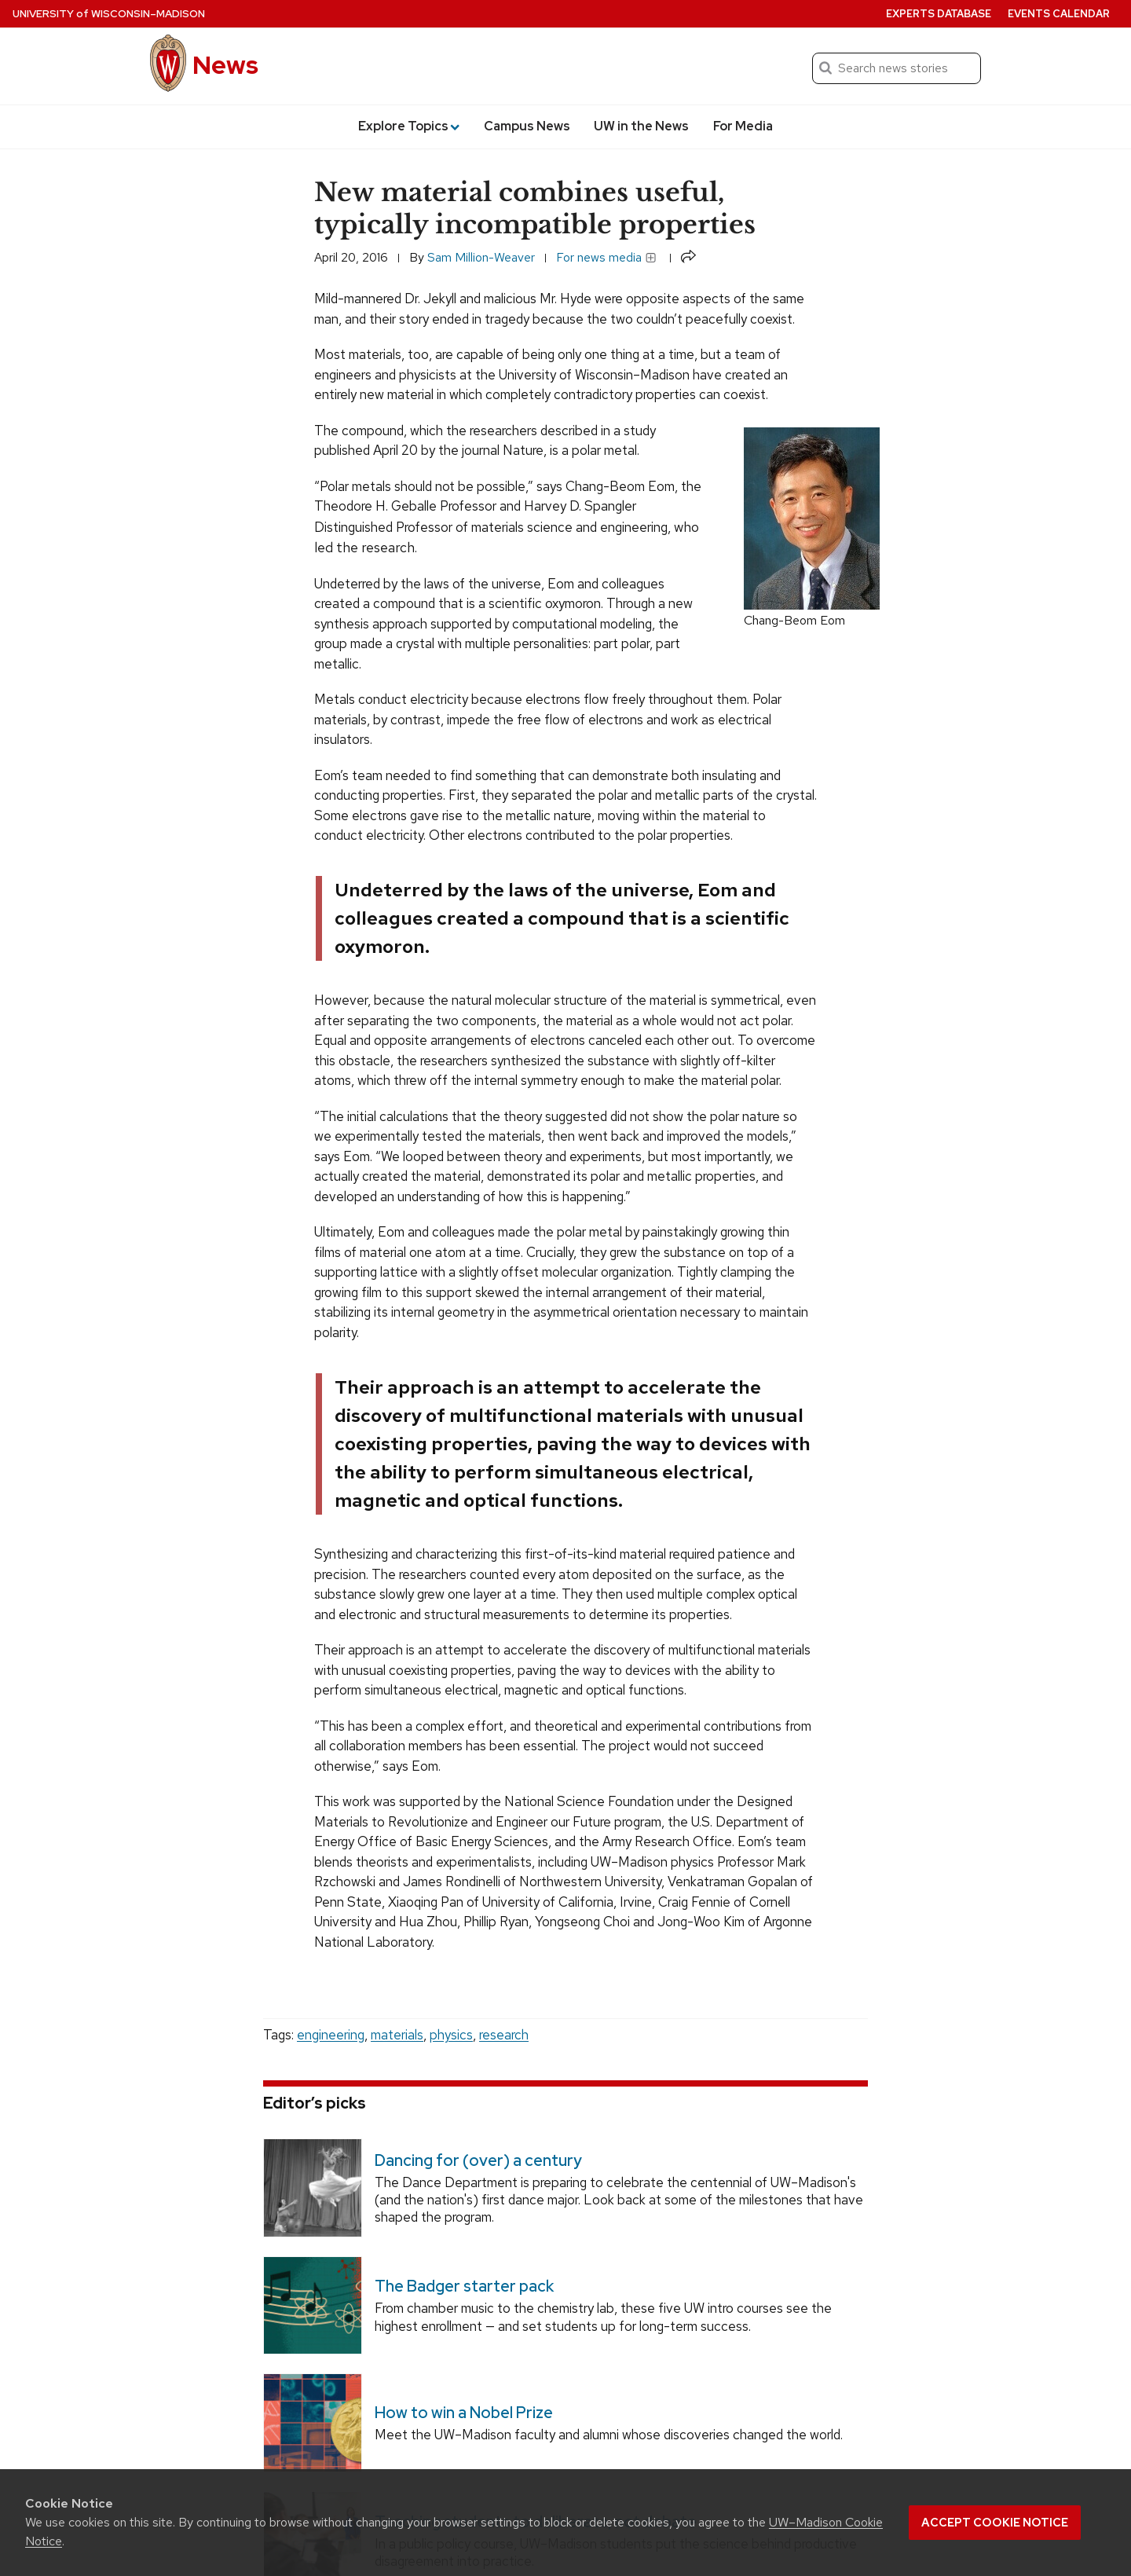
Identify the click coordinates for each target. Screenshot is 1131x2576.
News (225, 65)
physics (451, 2034)
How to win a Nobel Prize (464, 2412)
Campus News (527, 126)
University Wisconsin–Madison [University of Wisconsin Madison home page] (109, 13)
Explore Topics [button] (408, 126)
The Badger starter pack (464, 2286)
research (504, 2034)
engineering (330, 2034)
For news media (606, 257)
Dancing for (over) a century (478, 2159)
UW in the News (641, 126)
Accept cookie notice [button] (994, 2522)
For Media (743, 126)
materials (397, 2034)
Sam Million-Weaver (481, 257)
